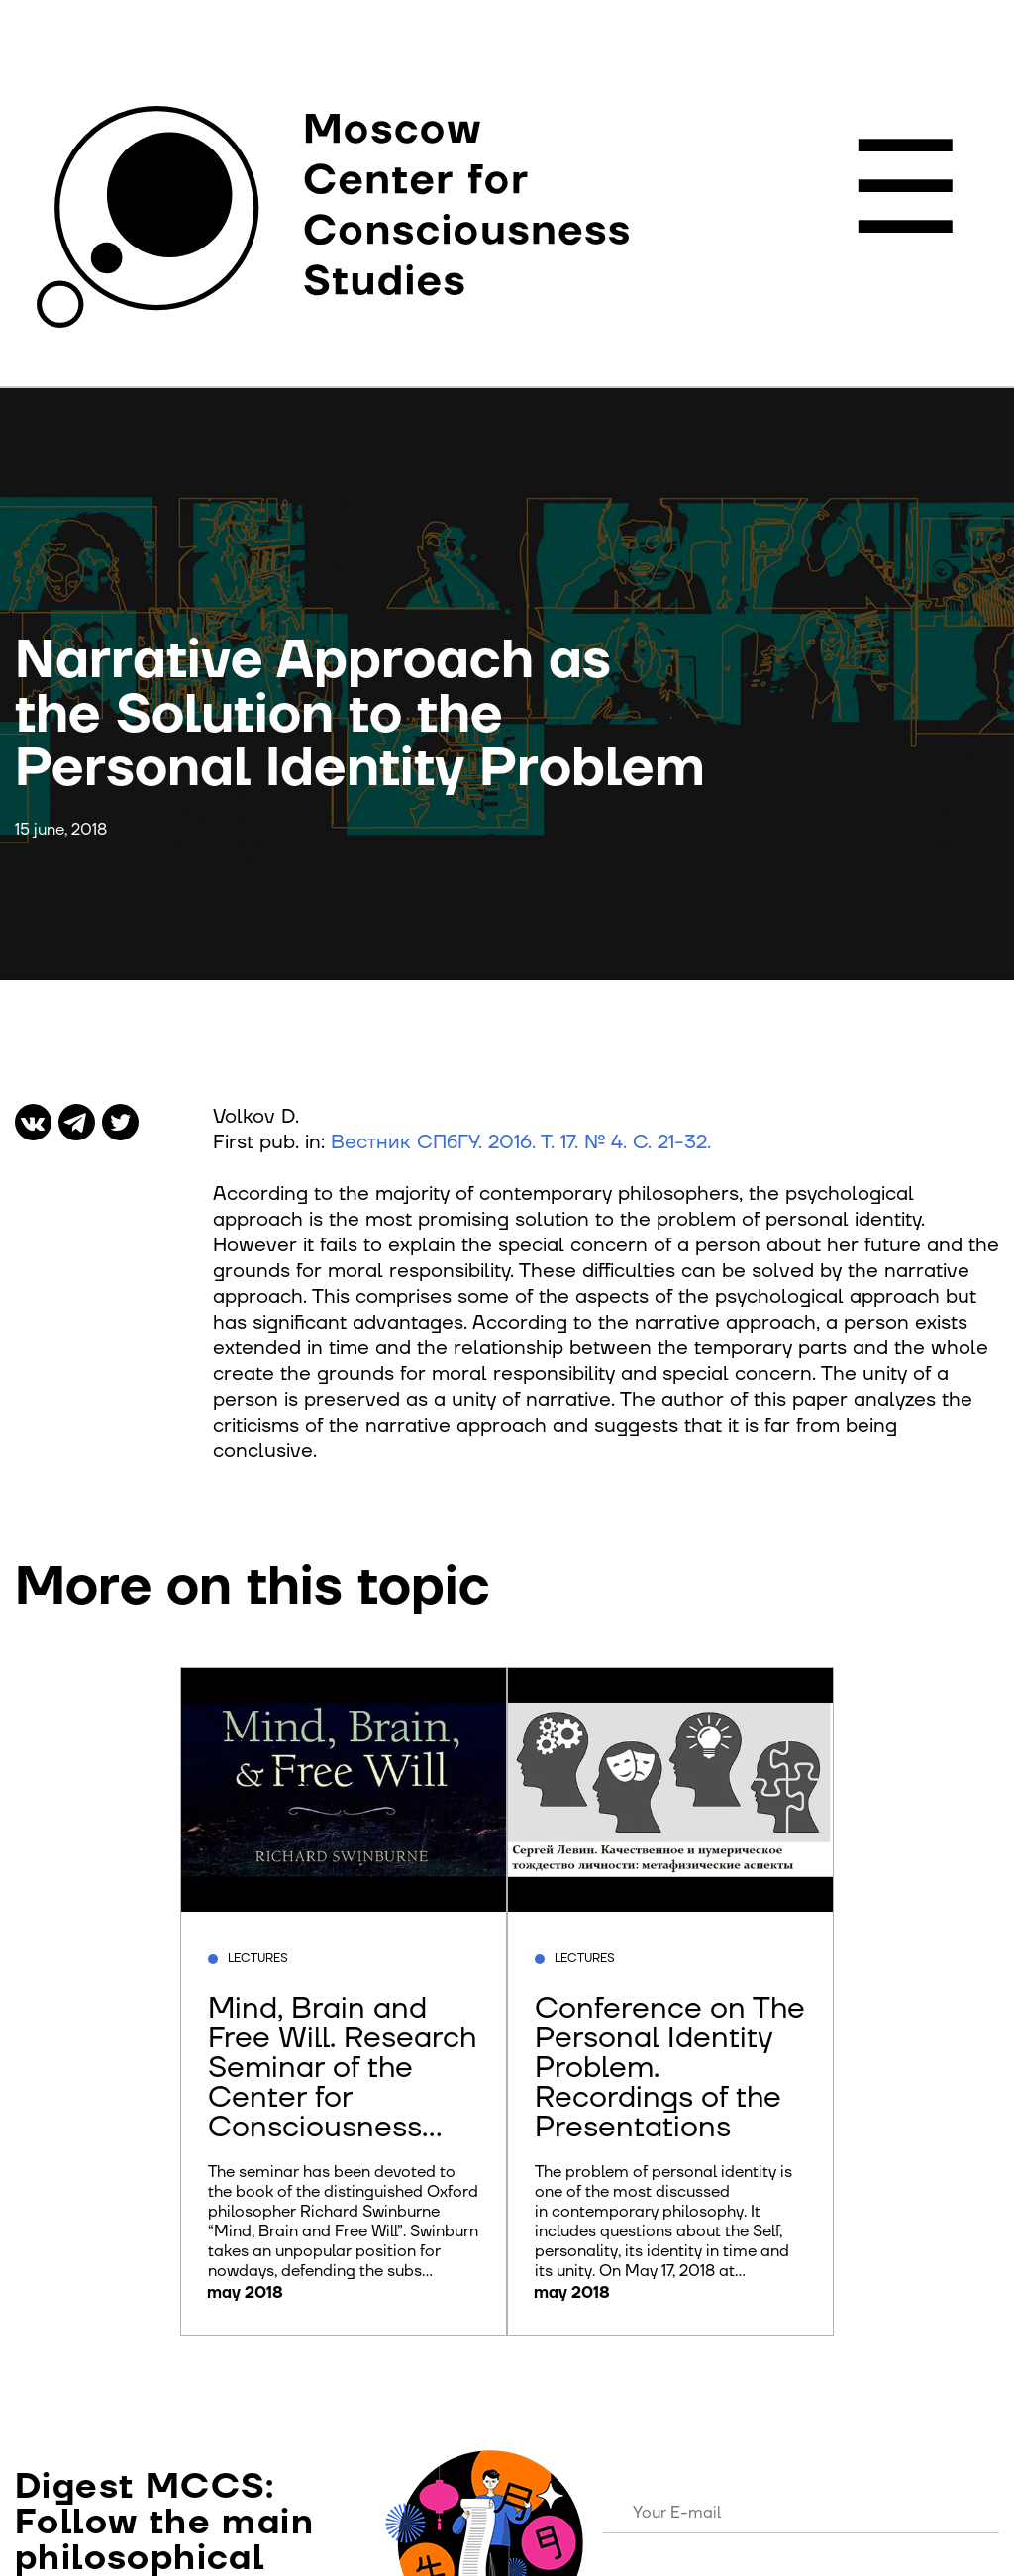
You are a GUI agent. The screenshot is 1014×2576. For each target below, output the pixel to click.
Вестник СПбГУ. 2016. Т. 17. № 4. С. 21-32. (521, 1142)
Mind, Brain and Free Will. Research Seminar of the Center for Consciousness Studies (342, 2082)
